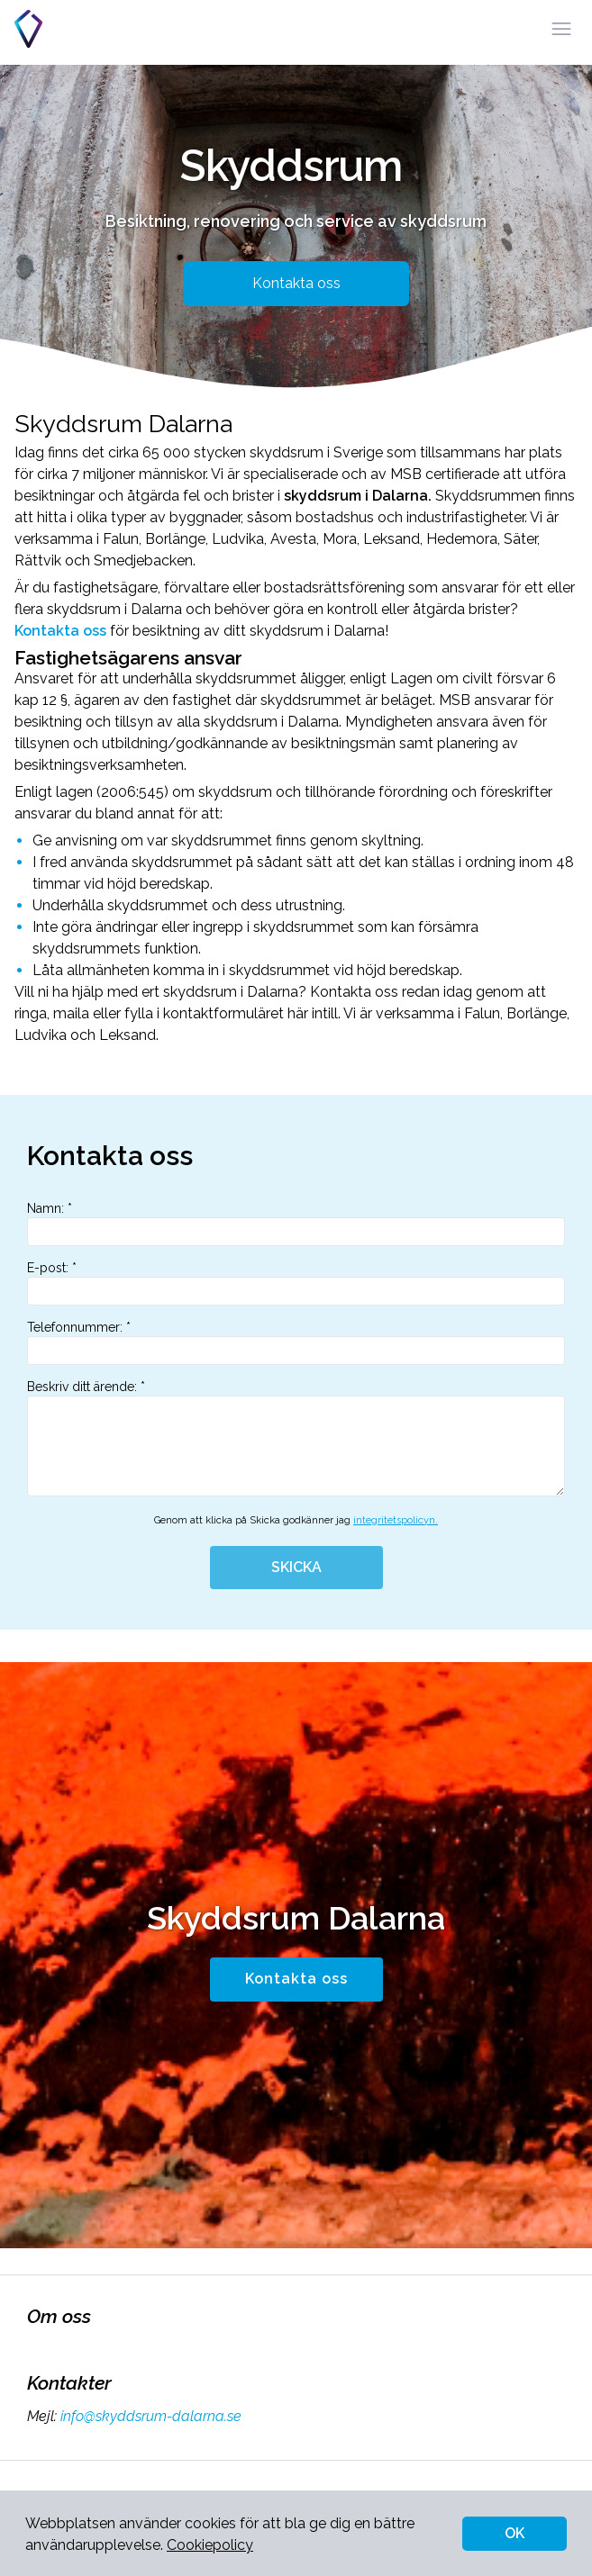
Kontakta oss (296, 283)
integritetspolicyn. (395, 1520)
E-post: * (296, 1283)
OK (514, 2533)
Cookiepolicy (210, 2544)
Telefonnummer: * (296, 1342)
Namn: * (296, 1223)
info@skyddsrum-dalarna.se (149, 2416)
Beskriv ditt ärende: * (296, 1437)
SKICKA (296, 1567)
